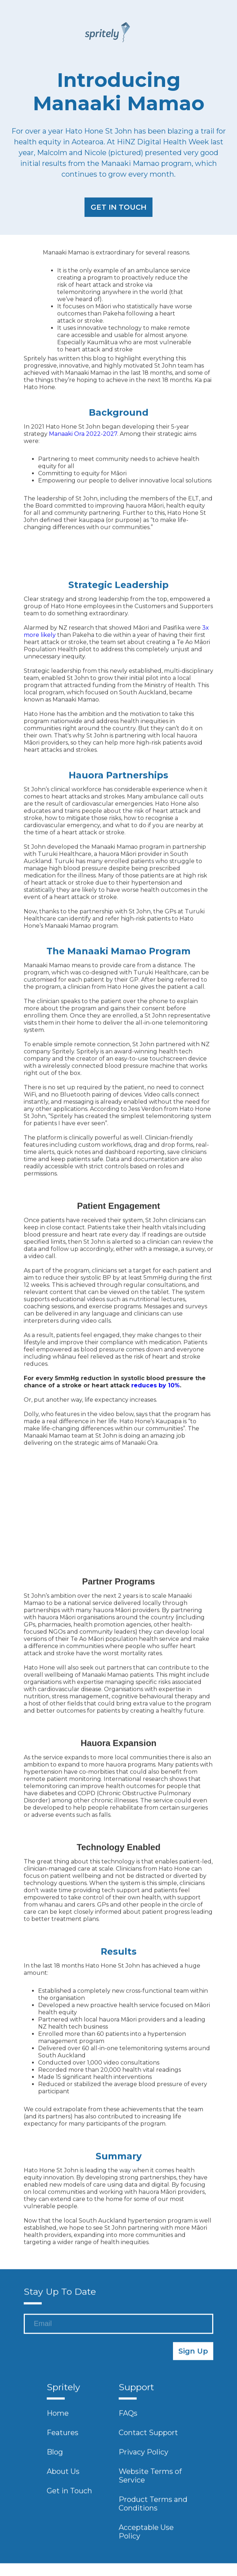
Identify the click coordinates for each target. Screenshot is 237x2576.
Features (62, 2437)
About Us (63, 2476)
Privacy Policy (143, 2456)
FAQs (128, 2417)
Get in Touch (69, 2495)
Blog (55, 2456)
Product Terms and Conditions (153, 2508)
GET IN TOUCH (118, 207)
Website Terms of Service (150, 2480)
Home (58, 2417)
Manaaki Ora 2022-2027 (83, 438)
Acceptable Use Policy (146, 2536)
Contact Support (148, 2437)
